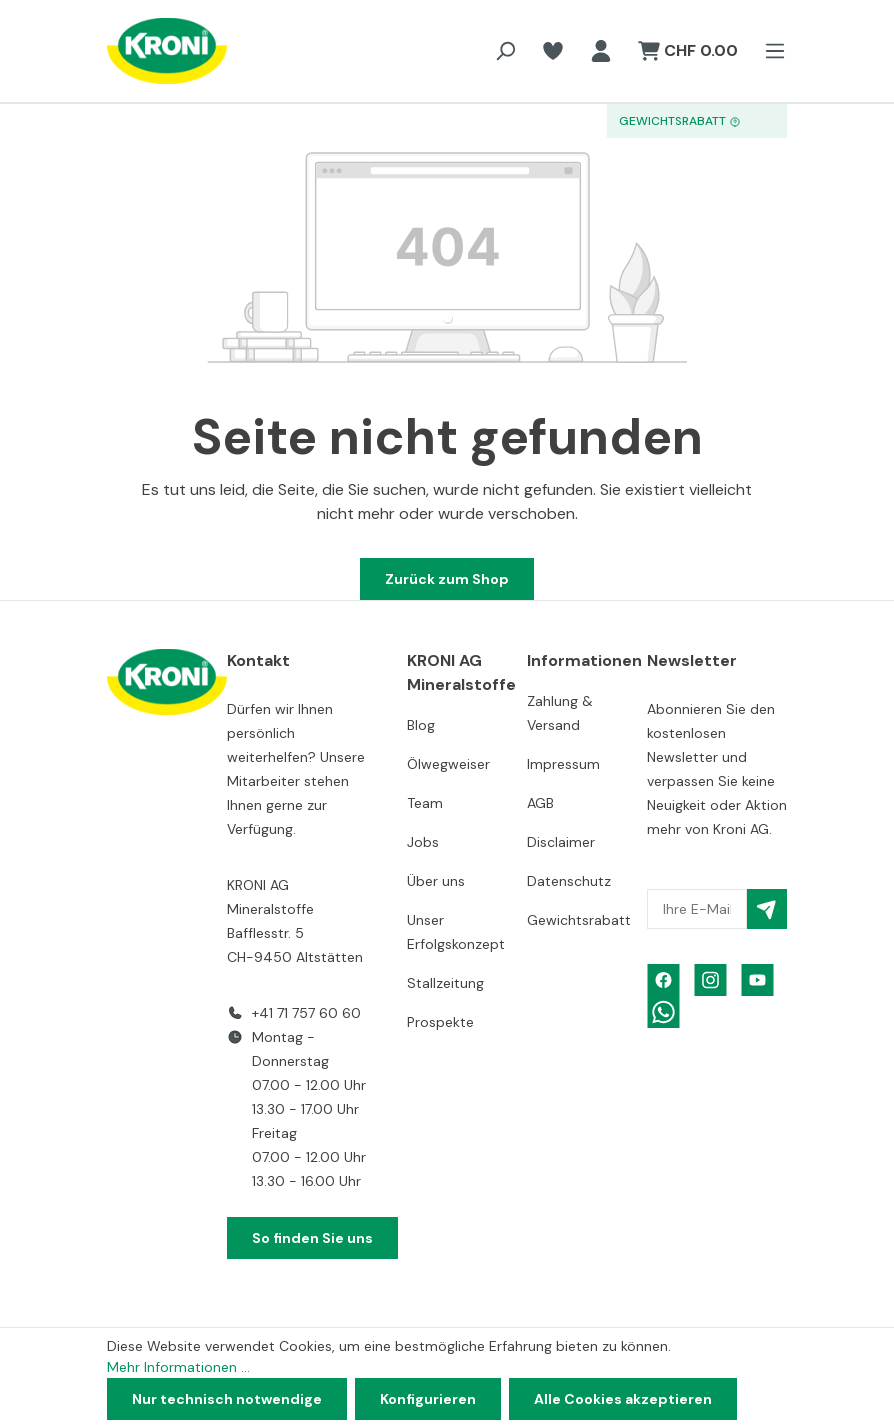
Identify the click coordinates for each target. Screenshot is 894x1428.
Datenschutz (569, 881)
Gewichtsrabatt (579, 920)
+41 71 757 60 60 (306, 1013)
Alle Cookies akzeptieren (623, 1399)
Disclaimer (561, 842)
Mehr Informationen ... (178, 1367)
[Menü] (769, 51)
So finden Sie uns (312, 1238)
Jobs (423, 842)
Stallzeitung (445, 983)
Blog (421, 725)
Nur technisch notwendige (227, 1399)
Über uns (436, 881)
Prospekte (440, 1022)
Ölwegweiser (448, 764)
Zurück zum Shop (447, 579)
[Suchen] (505, 51)
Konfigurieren (428, 1399)
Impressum (563, 764)
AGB (540, 803)
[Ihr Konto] (601, 51)
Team (425, 803)
